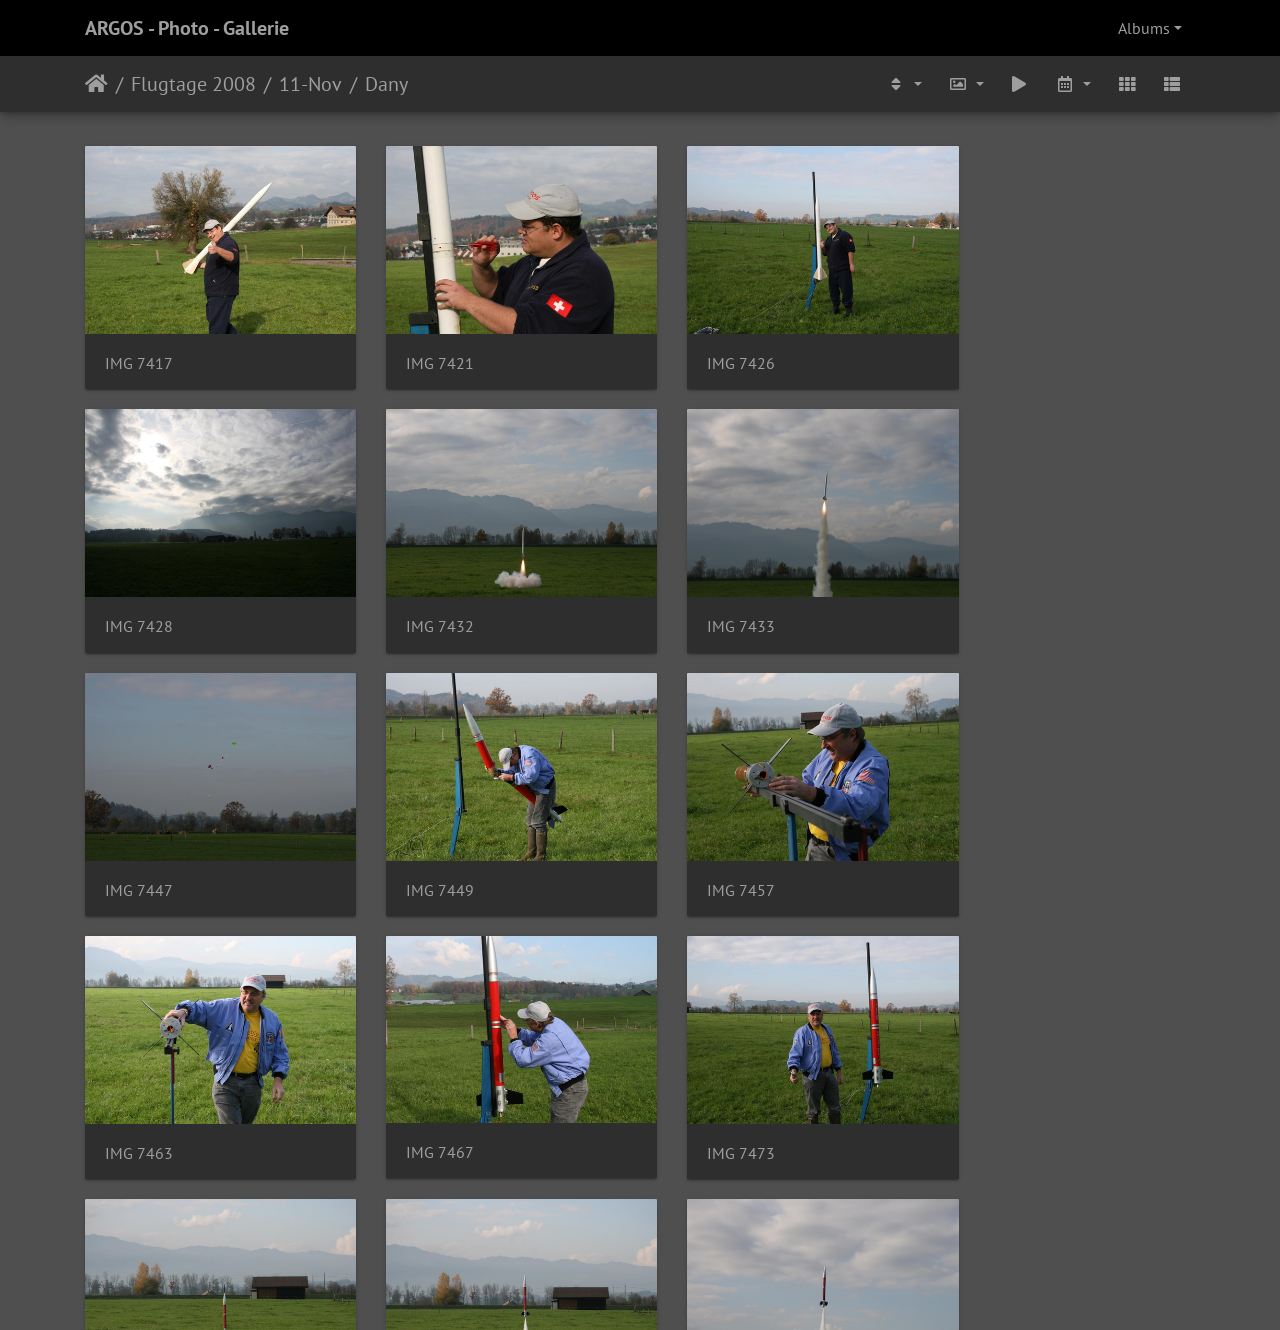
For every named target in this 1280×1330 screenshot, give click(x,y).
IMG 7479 (424, 1108)
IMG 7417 (139, 352)
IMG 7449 (994, 604)
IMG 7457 (139, 856)
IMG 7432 (139, 604)
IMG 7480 (709, 1108)
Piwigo (681, 1288)
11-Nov (310, 84)
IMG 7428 (994, 352)
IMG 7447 (709, 604)
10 (691, 1211)
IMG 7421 (424, 352)
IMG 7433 (424, 604)
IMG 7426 (709, 352)
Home (96, 84)
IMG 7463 (424, 856)
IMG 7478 (139, 1108)
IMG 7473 (994, 856)
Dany (386, 84)
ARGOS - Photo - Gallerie (187, 28)
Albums (1144, 28)
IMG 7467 (709, 855)
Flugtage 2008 (193, 84)
